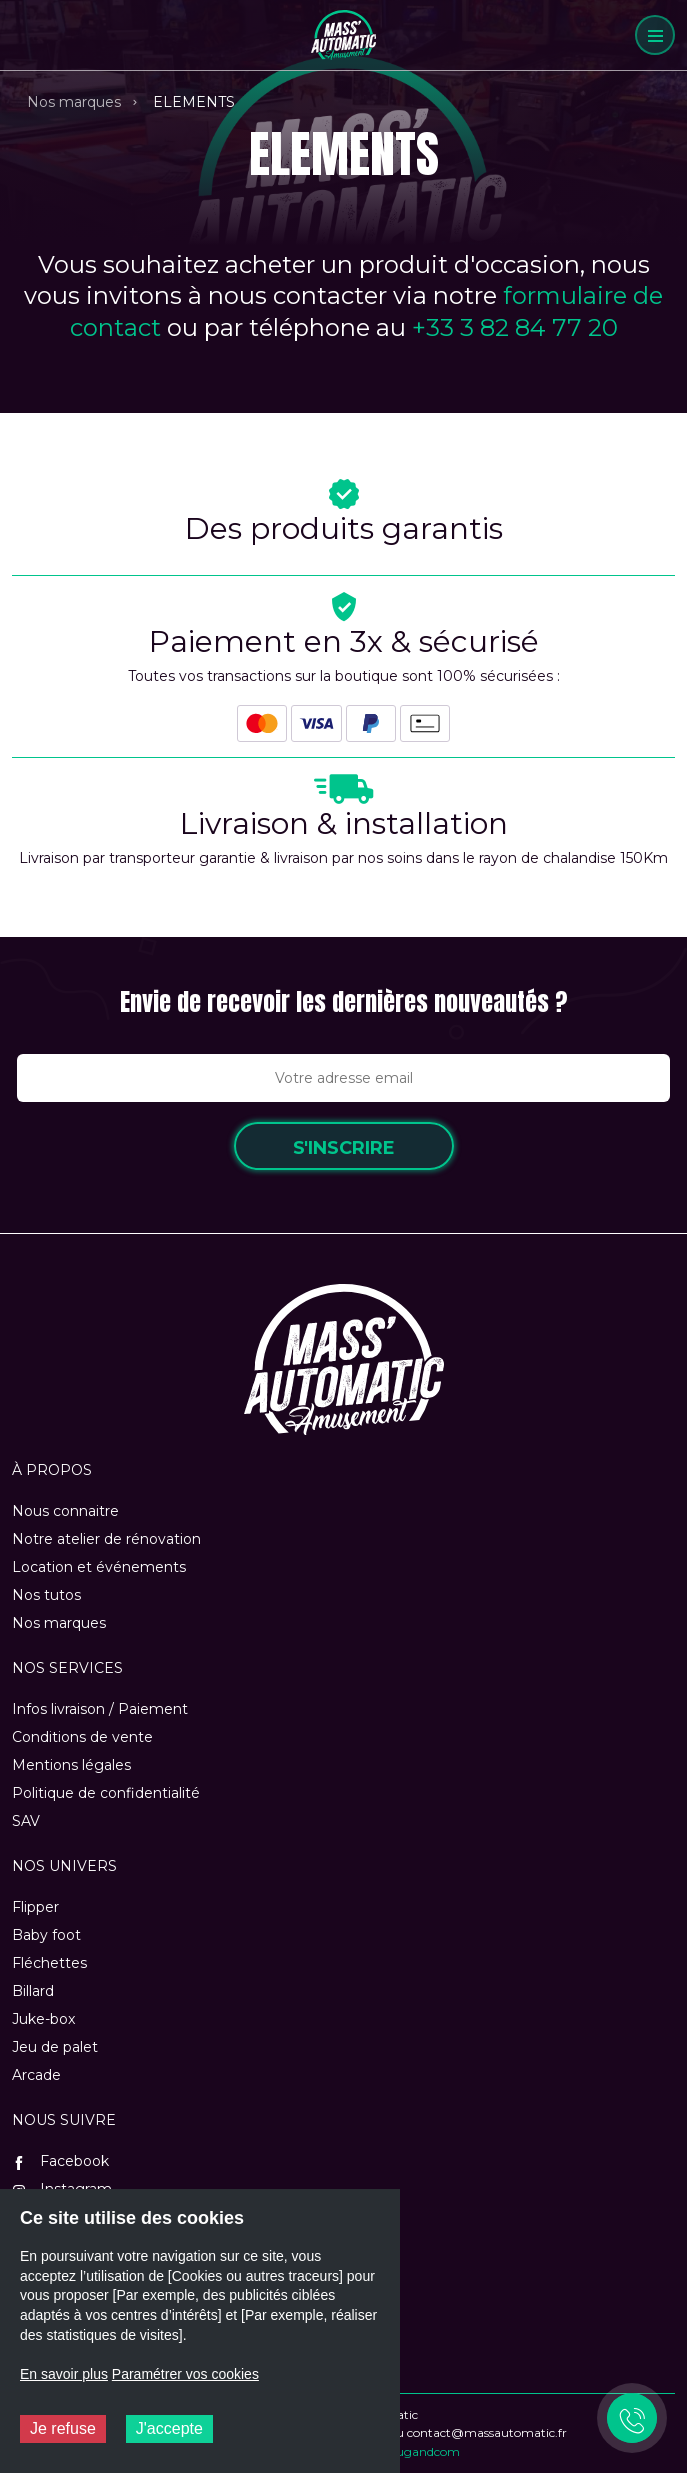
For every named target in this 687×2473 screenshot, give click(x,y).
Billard (33, 1991)
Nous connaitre (65, 1511)
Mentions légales (71, 1765)
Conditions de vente (82, 1737)
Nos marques (74, 102)
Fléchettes (49, 1963)
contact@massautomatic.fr (487, 2432)
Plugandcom (422, 2451)
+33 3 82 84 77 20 (515, 327)
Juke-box (43, 2019)
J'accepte (169, 2428)
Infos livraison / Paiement (100, 1709)
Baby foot (46, 1935)
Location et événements (99, 1567)
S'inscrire (344, 1148)
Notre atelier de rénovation (106, 1539)
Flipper (35, 1907)
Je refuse (63, 2428)
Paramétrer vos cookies (185, 2374)
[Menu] (655, 35)
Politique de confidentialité (106, 1793)
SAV (26, 1821)
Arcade (36, 2075)
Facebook (60, 2161)
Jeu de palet (55, 2047)
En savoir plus (64, 2374)
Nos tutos (46, 1595)
